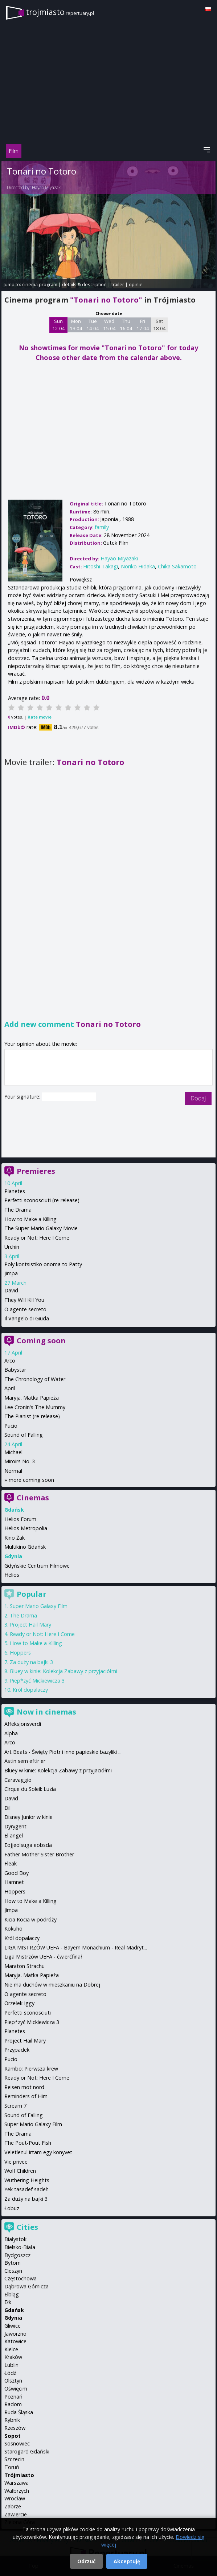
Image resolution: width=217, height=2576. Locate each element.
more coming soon (31, 1479)
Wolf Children (20, 2170)
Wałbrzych (16, 2490)
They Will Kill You (24, 1299)
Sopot (12, 2435)
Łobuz (11, 2208)
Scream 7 (15, 2105)
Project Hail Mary (30, 1624)
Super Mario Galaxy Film (38, 1606)
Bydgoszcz (17, 2255)
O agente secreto (25, 1309)
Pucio (10, 1425)
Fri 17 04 (142, 325)
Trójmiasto (19, 2475)
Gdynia (13, 2317)
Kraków (13, 2356)
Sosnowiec (17, 2443)
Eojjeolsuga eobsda (28, 1844)
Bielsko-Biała (19, 2247)
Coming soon (41, 1340)
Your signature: (23, 1096)
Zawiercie (15, 2514)
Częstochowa (20, 2278)
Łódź (10, 2372)
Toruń (11, 2467)
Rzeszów (14, 2427)
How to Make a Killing (30, 1219)
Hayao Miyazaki (47, 187)
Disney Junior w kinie (28, 1816)
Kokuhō (13, 1928)
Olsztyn (13, 2380)
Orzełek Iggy (19, 2003)
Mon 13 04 (76, 325)
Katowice (15, 2341)
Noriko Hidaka (138, 566)
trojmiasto (60, 12)
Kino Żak (14, 1537)
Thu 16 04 (126, 325)
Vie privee (16, 2161)
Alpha (11, 1733)
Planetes (14, 1191)
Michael (13, 1452)
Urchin (11, 1246)
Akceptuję (127, 2561)
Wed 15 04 (109, 325)
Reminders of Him (26, 2096)
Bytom (12, 2262)
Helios (11, 1574)
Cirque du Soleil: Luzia (30, 1788)
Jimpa (11, 1273)
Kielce (11, 2349)
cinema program (39, 284)
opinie (136, 284)
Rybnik (12, 2419)
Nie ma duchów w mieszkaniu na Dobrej (52, 1984)
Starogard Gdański (26, 2451)
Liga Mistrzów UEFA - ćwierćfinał (43, 1956)
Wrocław (14, 2498)
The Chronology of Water (34, 1379)
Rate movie (40, 717)
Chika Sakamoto (177, 566)
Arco (9, 1360)
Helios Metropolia (25, 1528)
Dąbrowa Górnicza (26, 2286)
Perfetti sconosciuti (27, 2012)
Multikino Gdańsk (25, 1546)
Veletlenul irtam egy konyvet (38, 2152)
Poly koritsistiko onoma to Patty (43, 1264)
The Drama (18, 1209)
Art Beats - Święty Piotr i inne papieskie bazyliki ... (63, 1751)
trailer (117, 284)
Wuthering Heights (26, 2180)
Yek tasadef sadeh (26, 2189)
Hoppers (20, 1652)
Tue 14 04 (92, 325)
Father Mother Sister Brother (39, 1854)
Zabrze (12, 2506)
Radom (13, 2404)
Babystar (15, 1369)
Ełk (7, 2302)
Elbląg (11, 2294)
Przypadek (16, 2049)
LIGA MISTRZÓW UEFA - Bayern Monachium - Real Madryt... (75, 1947)
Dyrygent (15, 1826)
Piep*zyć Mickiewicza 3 (37, 1680)
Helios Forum (20, 1519)
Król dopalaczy (30, 1689)
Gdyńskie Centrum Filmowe (37, 1565)
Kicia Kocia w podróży (30, 1919)
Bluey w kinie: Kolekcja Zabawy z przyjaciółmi (63, 1671)
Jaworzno (15, 2333)
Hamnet (14, 1882)
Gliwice (12, 2325)
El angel (13, 1835)
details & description (84, 284)
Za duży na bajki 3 (31, 1662)
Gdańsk (14, 2310)
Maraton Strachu (24, 1966)
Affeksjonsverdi (22, 1723)
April (9, 1388)
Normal (13, 1470)
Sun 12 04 (58, 325)
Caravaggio (18, 1779)
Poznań (13, 2396)
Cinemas (33, 1498)
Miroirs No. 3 (19, 1461)
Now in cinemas (46, 1712)
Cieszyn (13, 2270)
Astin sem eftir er (24, 1760)
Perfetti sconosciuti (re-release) (41, 1200)
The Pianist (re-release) (32, 1416)
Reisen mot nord (24, 2087)
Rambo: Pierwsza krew (31, 2068)
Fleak (10, 1863)
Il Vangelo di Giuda (26, 1318)
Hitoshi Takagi (100, 566)
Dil (7, 1807)
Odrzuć (86, 2561)
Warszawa (16, 2482)
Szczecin (14, 2459)
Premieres (36, 1171)
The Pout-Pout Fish (27, 2142)
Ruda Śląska (18, 2412)
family (102, 527)
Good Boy (16, 1872)
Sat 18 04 (159, 325)
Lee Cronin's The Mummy (34, 1407)
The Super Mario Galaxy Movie (41, 1228)
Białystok (15, 2239)
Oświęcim (15, 2388)
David (11, 1290)
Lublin (11, 2364)
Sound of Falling (23, 1434)
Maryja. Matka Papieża (31, 1397)
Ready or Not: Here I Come (36, 1237)
